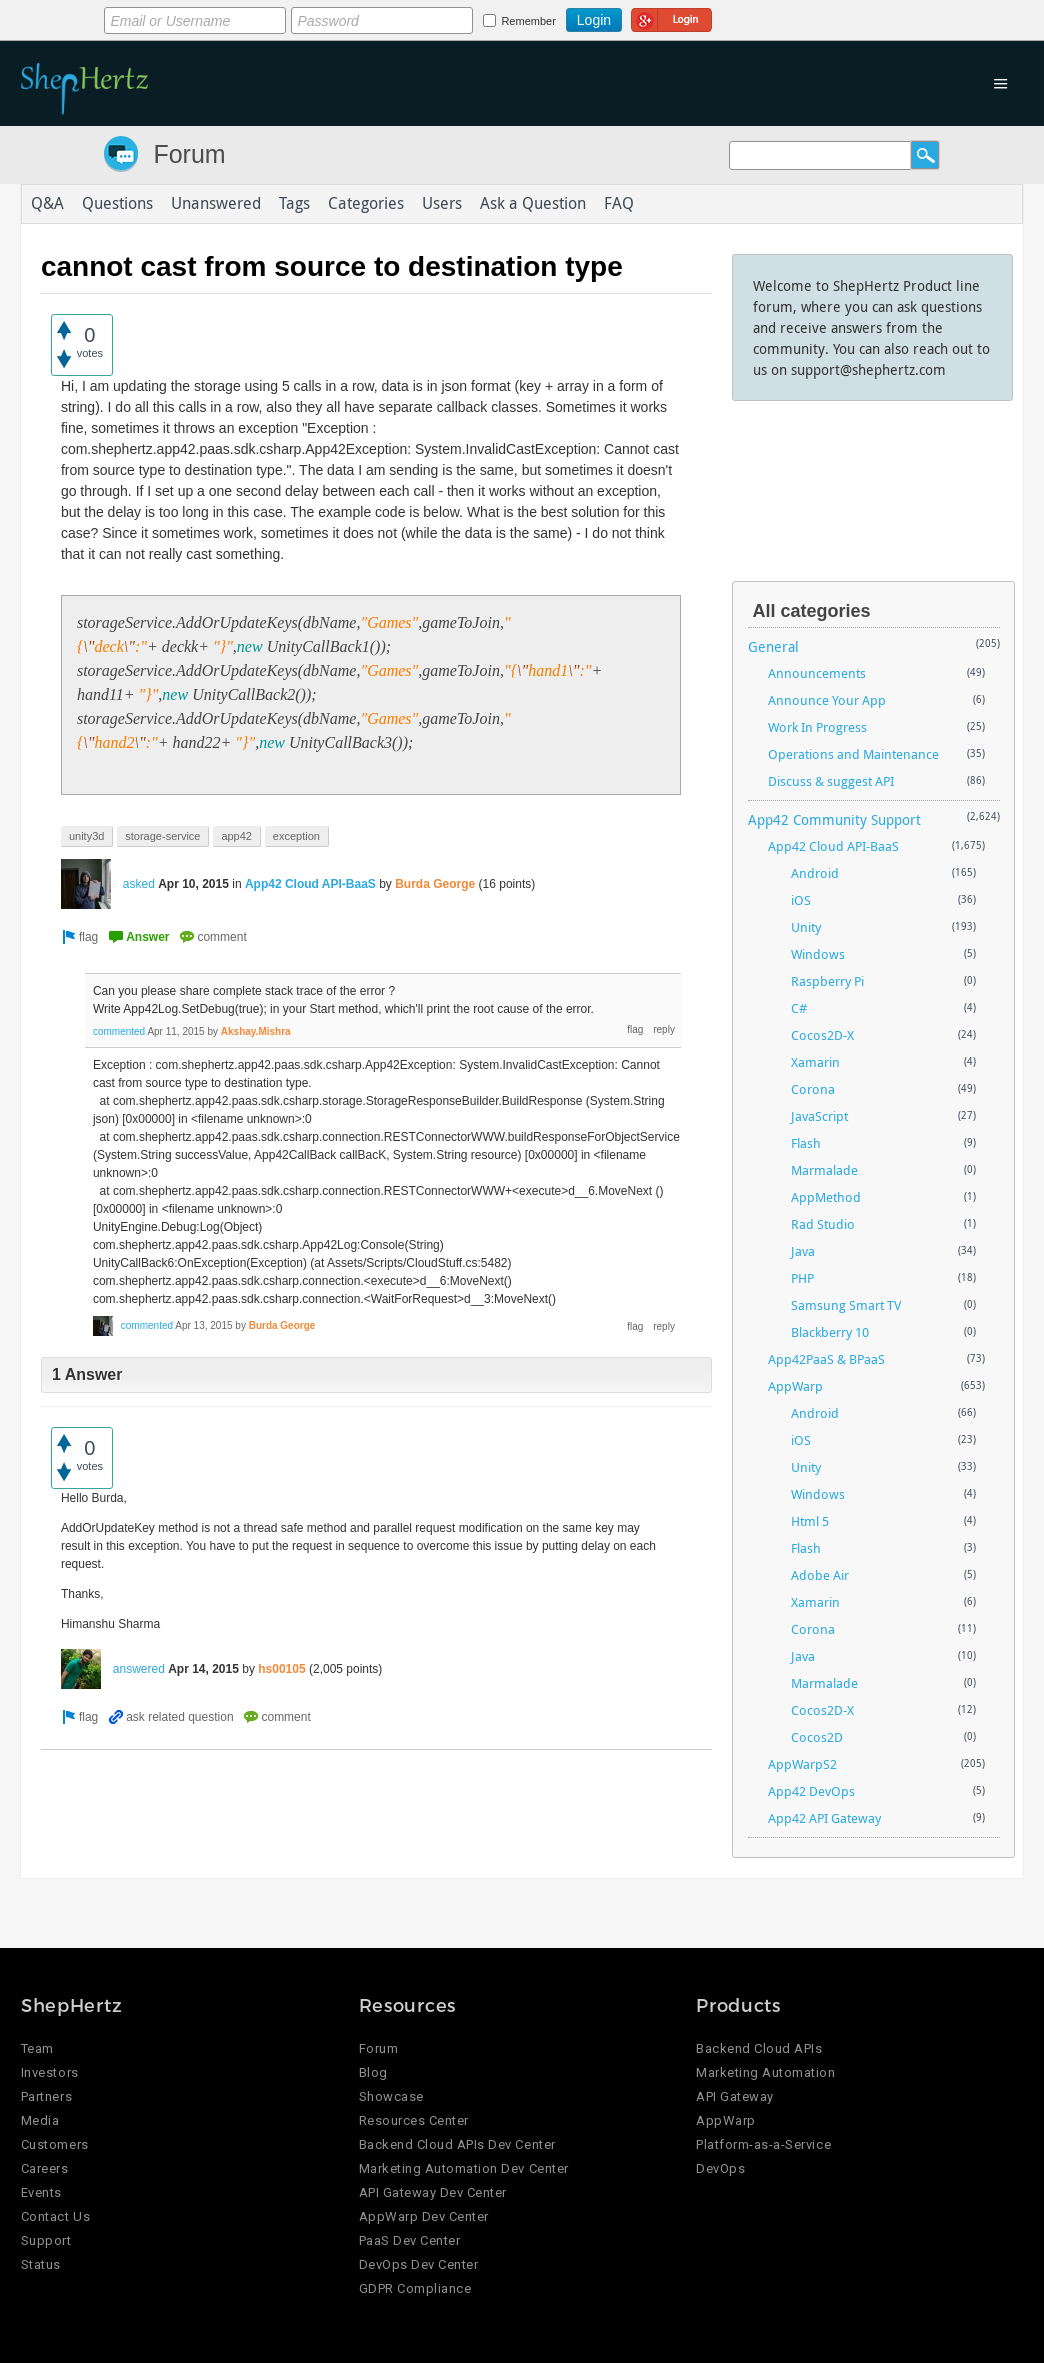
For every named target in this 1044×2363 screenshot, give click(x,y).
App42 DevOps (811, 1791)
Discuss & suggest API (831, 781)
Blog (373, 2072)
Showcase (391, 2096)
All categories (812, 611)
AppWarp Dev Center (424, 2216)
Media (40, 2120)
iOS (801, 900)
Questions (117, 204)
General (773, 646)
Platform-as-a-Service (763, 2144)
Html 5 (810, 1521)
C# (799, 1008)
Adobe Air (820, 1575)
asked (139, 884)
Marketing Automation (765, 2072)
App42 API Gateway (824, 1818)
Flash (806, 1143)
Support (46, 2240)
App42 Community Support (834, 819)
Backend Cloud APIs (759, 2048)
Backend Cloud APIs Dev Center (457, 2144)
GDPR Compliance (415, 2288)
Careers (45, 2168)
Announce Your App (827, 700)
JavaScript (819, 1116)
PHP (802, 1278)
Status (41, 2264)
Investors (50, 2072)
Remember (528, 21)
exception (296, 836)
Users (442, 204)
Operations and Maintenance (853, 754)
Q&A (47, 204)
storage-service (162, 836)
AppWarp (795, 1386)
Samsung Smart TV (846, 1305)
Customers (55, 2144)
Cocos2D (817, 1737)
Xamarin (815, 1062)
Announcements (817, 673)
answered (139, 1669)
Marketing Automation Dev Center (464, 2168)
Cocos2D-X (822, 1035)
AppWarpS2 (802, 1764)
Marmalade (824, 1170)
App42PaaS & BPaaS (826, 1359)
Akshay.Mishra (256, 1031)
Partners (46, 2096)
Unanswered (216, 204)
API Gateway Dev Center (433, 2192)
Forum (189, 154)
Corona (813, 1089)
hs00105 (281, 1669)
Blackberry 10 (830, 1332)
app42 (236, 836)
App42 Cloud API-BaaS (310, 884)
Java (803, 1251)
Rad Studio (823, 1224)
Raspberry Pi (827, 981)
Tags (294, 204)
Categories (366, 204)
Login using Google (671, 17)
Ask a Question (533, 204)
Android (815, 873)
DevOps (720, 2168)
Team (37, 2048)
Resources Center (414, 2120)
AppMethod (826, 1197)
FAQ (619, 204)
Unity (806, 927)
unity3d (86, 836)
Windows (818, 954)
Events (41, 2192)
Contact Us (55, 2216)
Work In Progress (817, 727)
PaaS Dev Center (410, 2240)
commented (119, 1031)
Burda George (435, 884)
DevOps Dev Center (419, 2264)
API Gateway (735, 2096)
